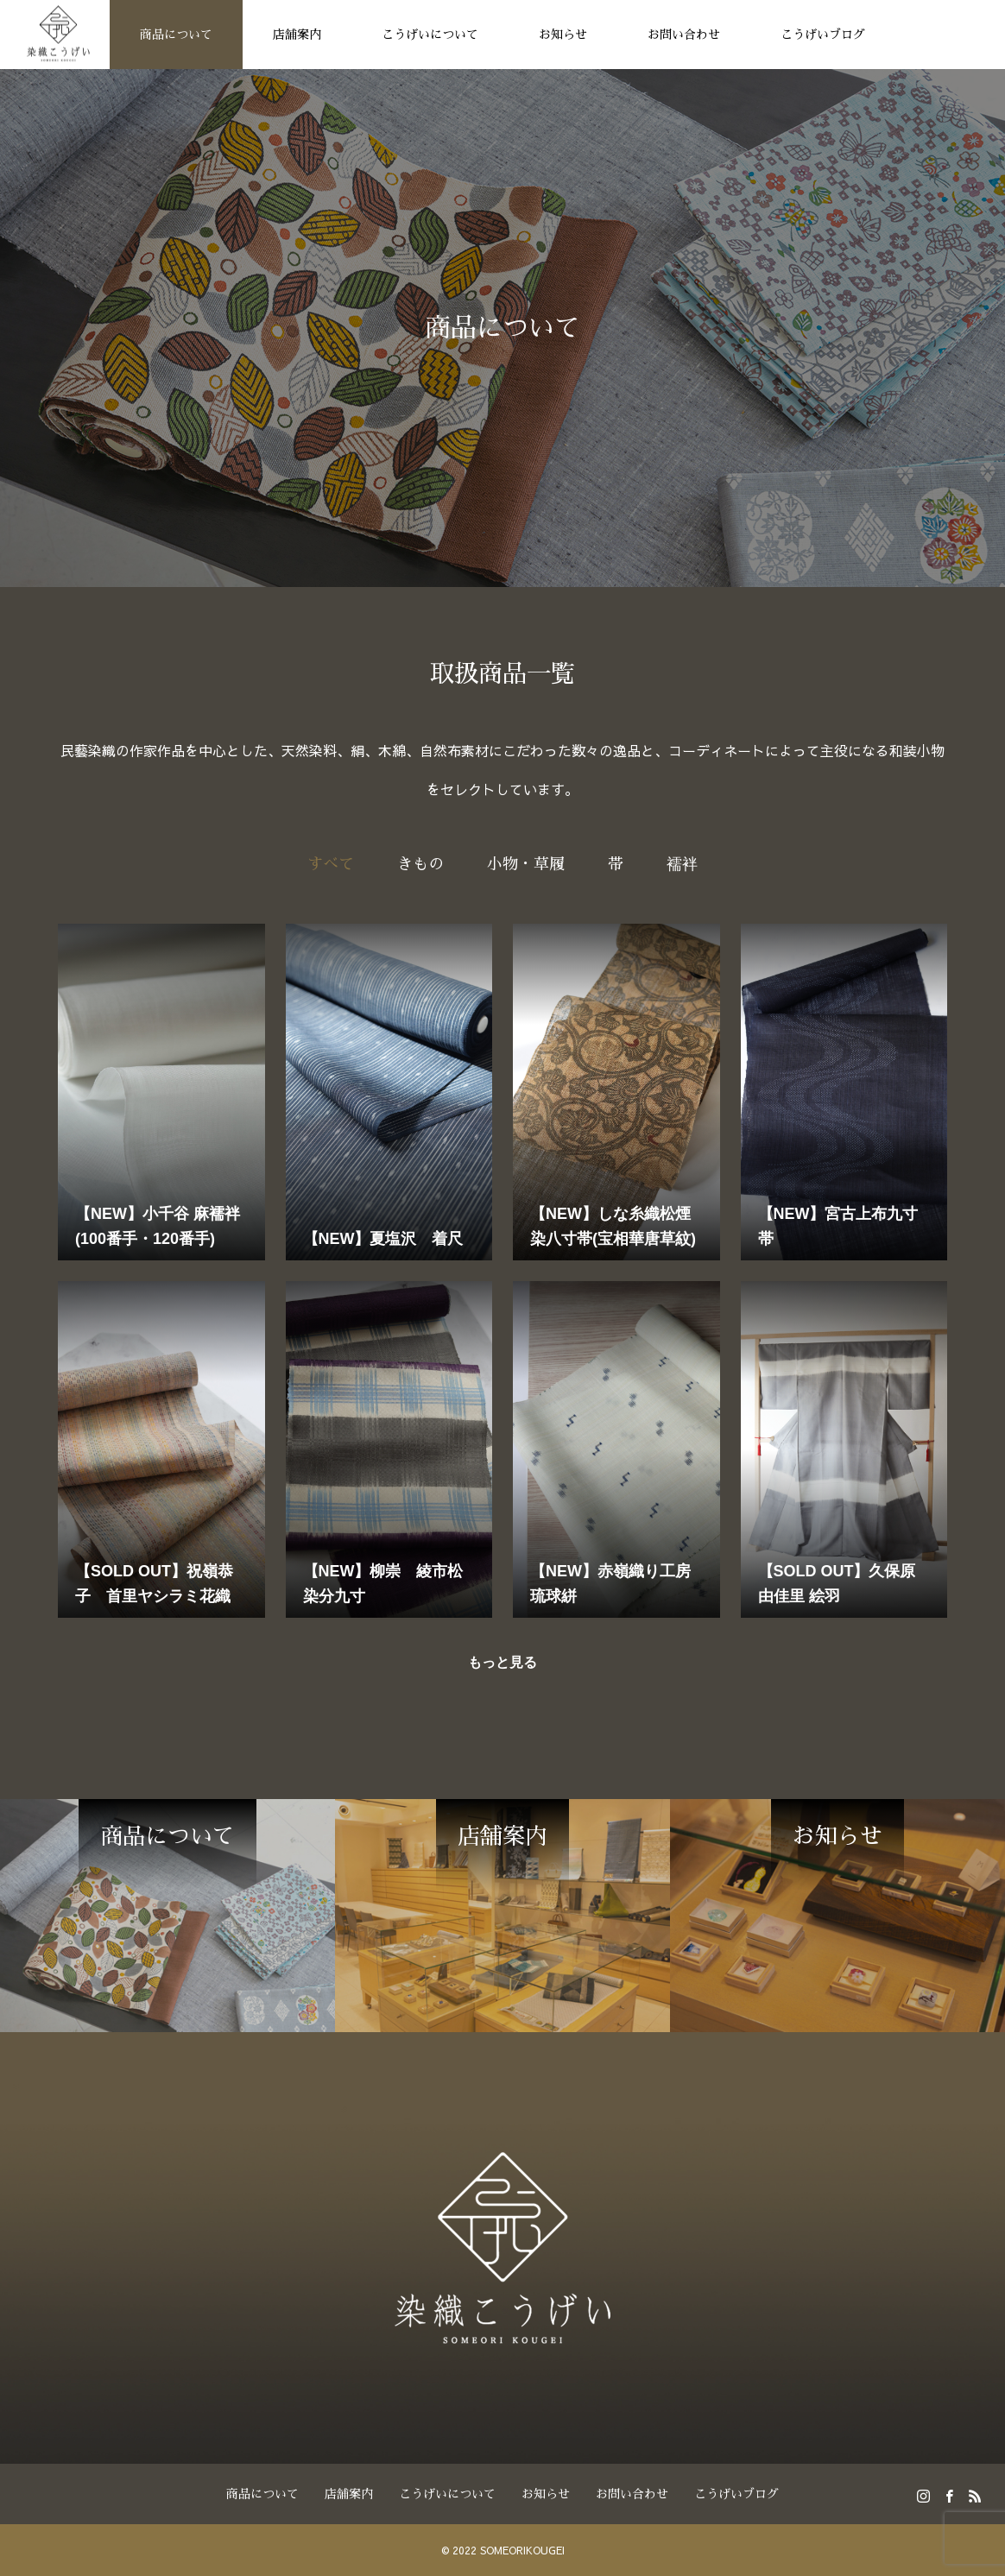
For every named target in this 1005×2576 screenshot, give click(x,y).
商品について (176, 34)
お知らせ (563, 34)
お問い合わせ (684, 34)
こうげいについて (430, 34)
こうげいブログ (823, 34)
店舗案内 (297, 34)
